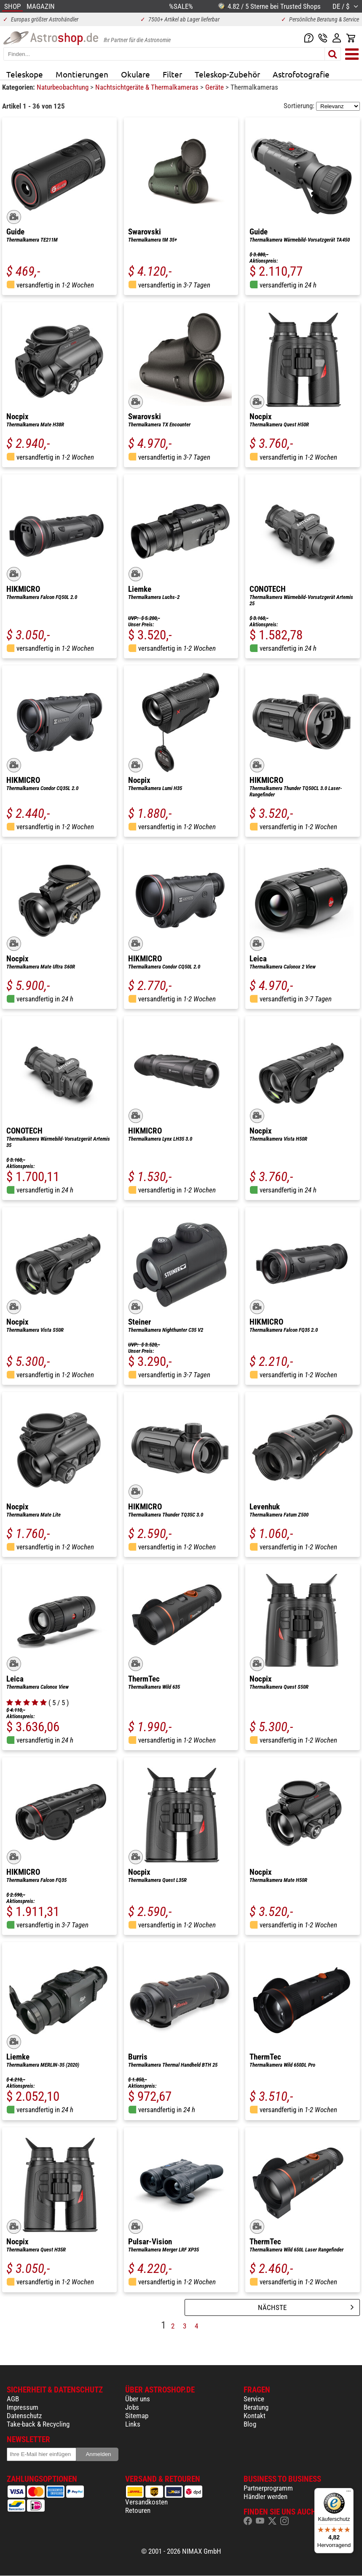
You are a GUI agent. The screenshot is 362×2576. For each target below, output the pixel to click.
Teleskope (24, 74)
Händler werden (265, 2496)
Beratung (256, 2407)
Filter (172, 74)
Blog (250, 2424)
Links (132, 2424)
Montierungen (82, 74)
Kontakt (254, 2415)
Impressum (22, 2407)
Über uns (137, 2399)
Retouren (137, 2510)
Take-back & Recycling (38, 2424)
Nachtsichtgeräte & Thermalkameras (147, 87)
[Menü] (348, 2493)
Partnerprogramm (268, 2488)
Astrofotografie (301, 74)
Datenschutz (24, 2415)
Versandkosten (146, 2502)
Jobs (132, 2407)
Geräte (215, 87)
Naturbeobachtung (63, 87)
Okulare (135, 74)
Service (254, 2399)
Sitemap (136, 2415)
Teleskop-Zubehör (227, 74)
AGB (13, 2399)
